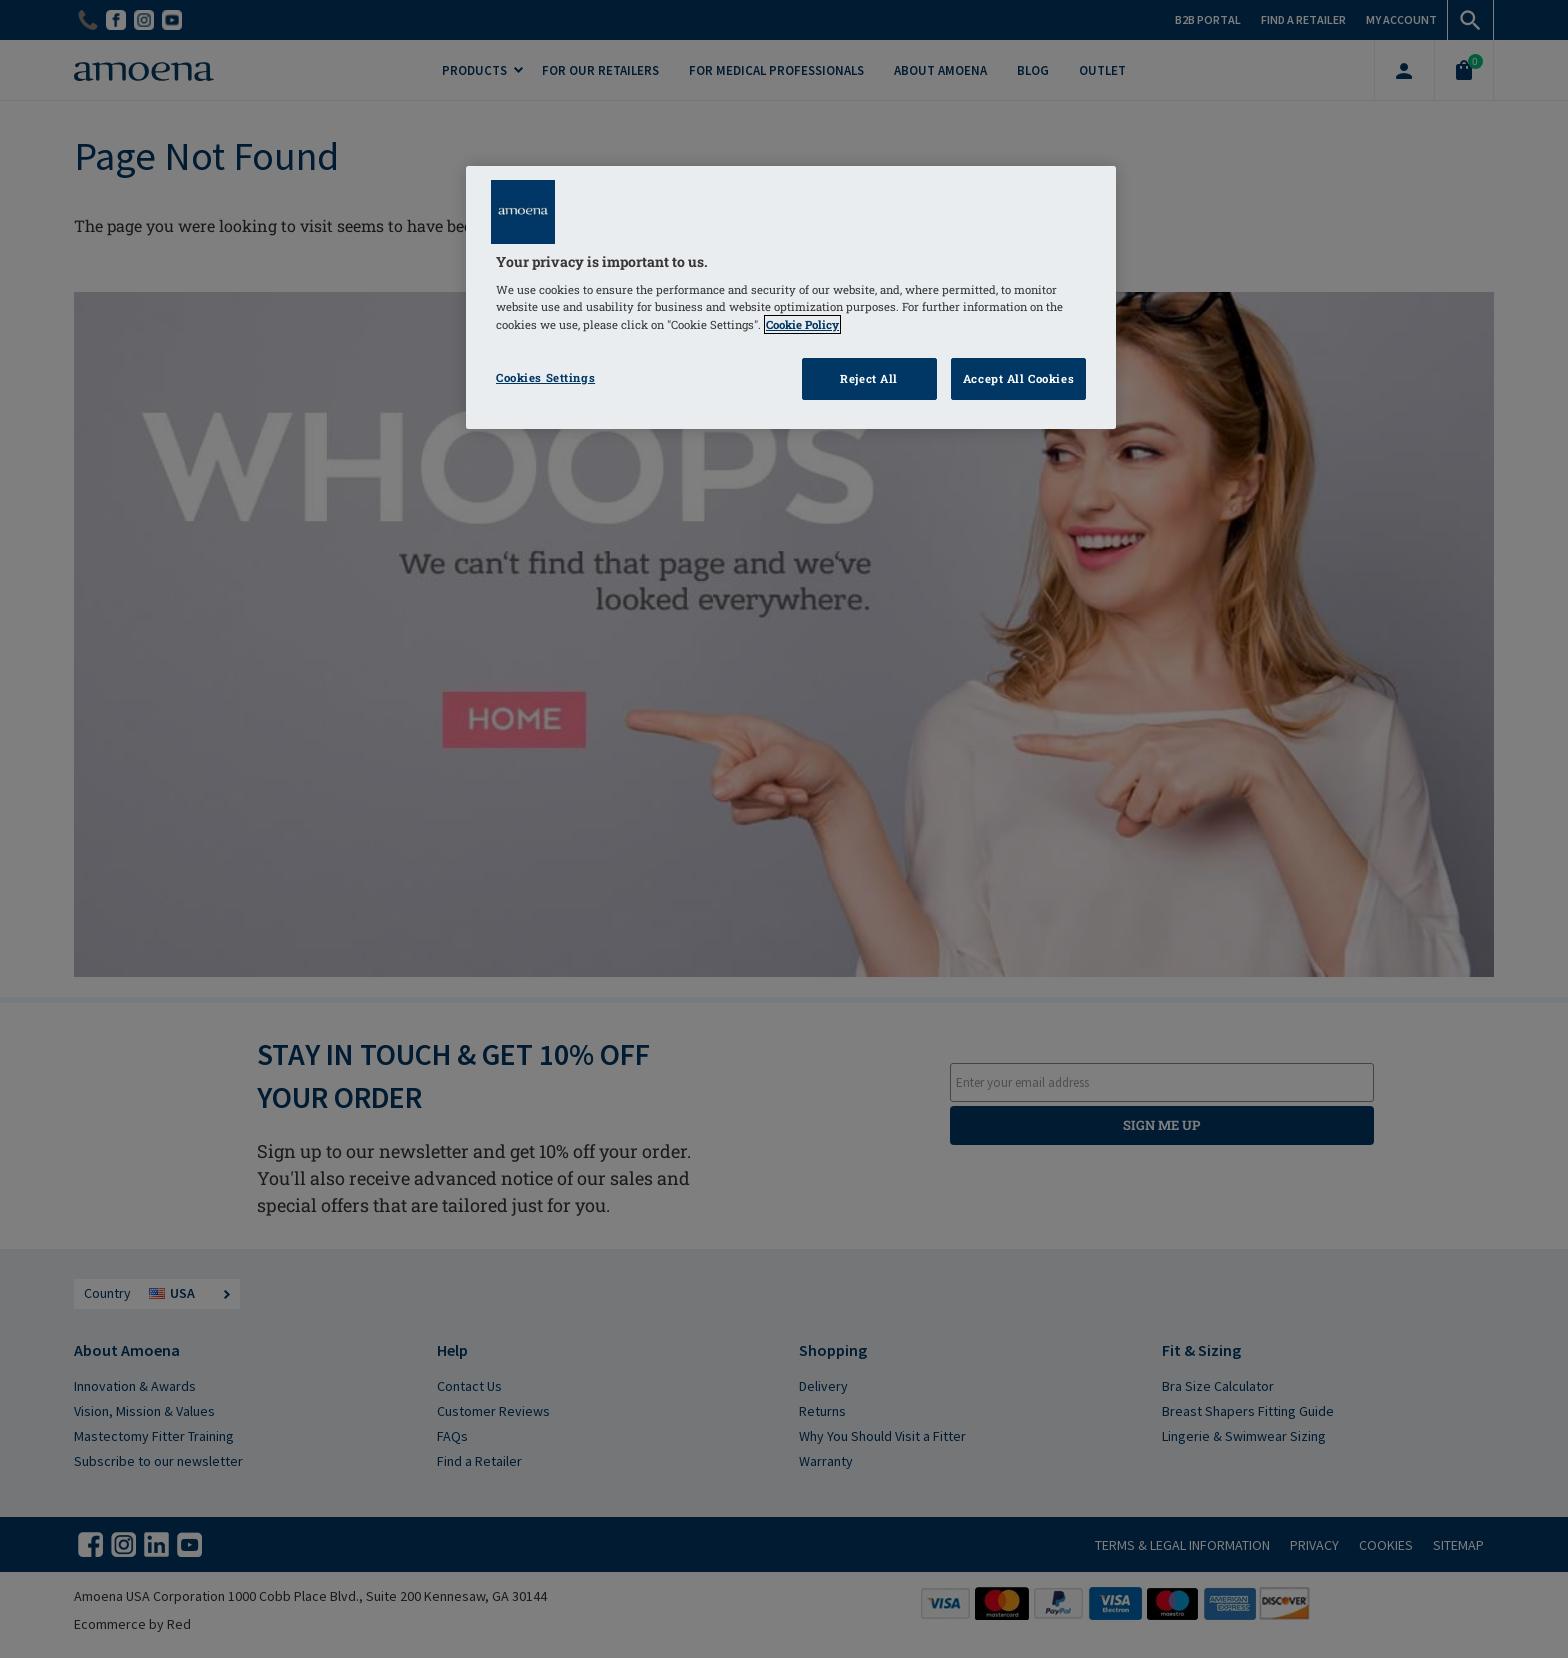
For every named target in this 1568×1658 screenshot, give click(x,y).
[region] (791, 297)
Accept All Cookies (1018, 378)
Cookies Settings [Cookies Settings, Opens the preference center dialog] (545, 377)
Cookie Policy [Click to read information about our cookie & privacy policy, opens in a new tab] (802, 324)
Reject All (869, 378)
